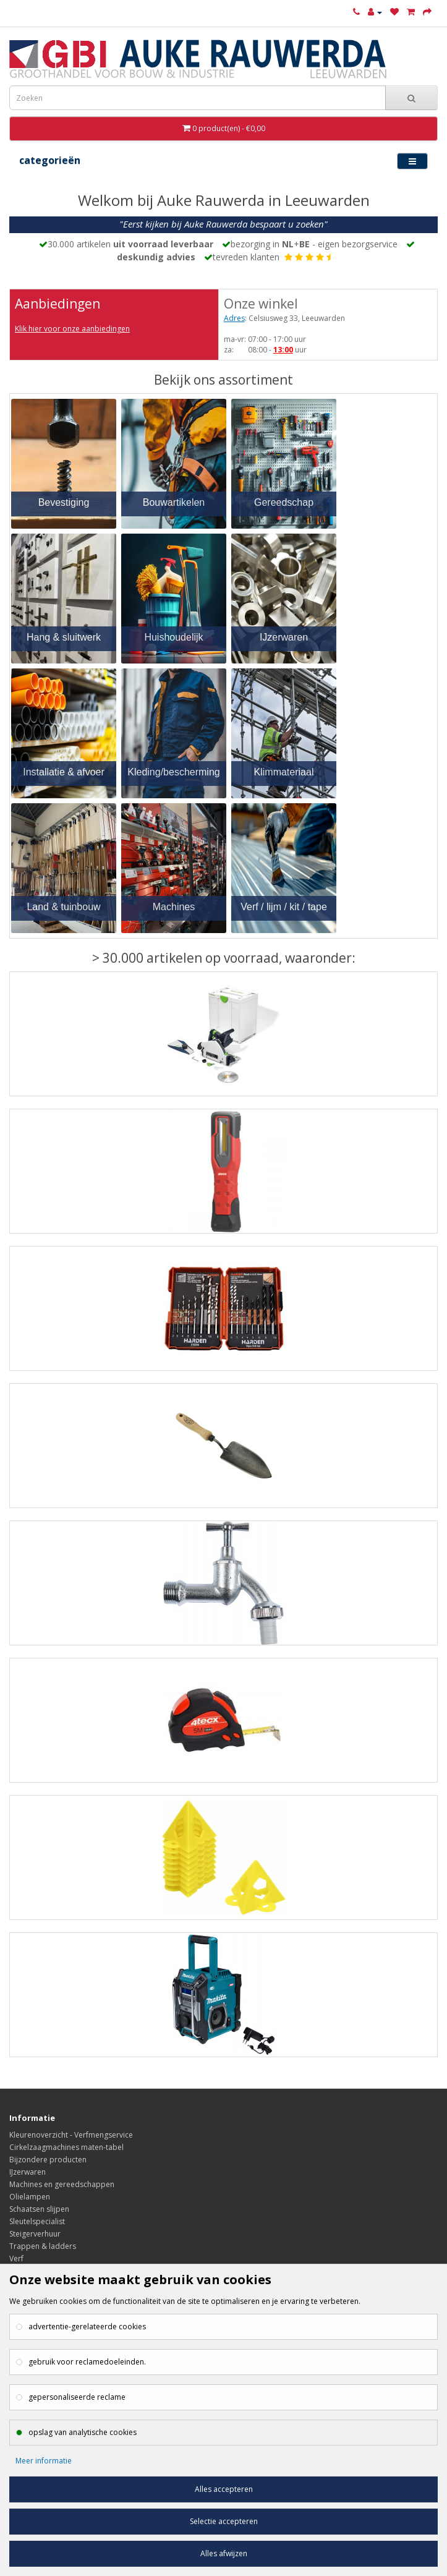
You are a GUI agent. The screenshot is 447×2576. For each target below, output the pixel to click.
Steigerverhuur (35, 2233)
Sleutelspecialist (37, 2221)
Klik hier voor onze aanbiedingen (72, 328)
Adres (234, 318)
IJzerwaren (27, 2172)
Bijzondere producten (48, 2159)
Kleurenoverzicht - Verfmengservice (71, 2135)
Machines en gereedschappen (61, 2184)
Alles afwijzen (223, 2553)
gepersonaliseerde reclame (77, 2397)
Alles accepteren (224, 2489)
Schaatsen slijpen (39, 2209)
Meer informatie (43, 2460)
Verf (16, 2258)
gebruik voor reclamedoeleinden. (87, 2361)
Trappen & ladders (42, 2246)
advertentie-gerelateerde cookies (87, 2326)
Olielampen (29, 2196)
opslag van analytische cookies (82, 2432)
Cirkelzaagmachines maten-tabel (66, 2147)
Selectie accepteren (224, 2521)
